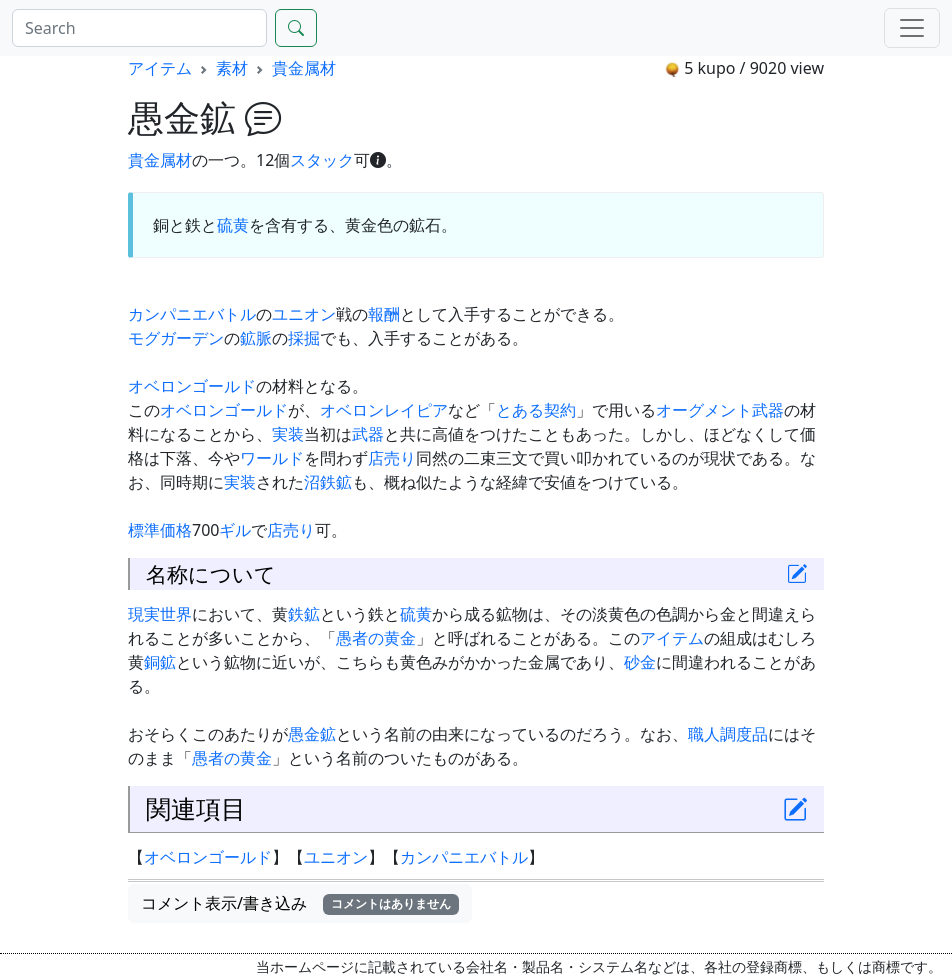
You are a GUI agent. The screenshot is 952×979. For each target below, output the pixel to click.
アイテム (160, 68)
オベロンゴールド (192, 386)
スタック (322, 160)
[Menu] (912, 28)
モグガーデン (176, 338)
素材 (232, 68)
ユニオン (304, 314)
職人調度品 (728, 734)
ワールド (272, 458)
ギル (235, 530)
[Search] (139, 28)
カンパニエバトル (192, 314)
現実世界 (160, 614)
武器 (768, 410)
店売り (392, 458)
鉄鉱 (304, 614)
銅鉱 (160, 662)
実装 (288, 434)
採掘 (304, 338)
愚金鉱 (312, 734)
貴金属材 (304, 68)
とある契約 (536, 410)
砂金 (640, 662)
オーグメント (704, 410)
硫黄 (233, 225)
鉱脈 (256, 338)
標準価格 (160, 530)
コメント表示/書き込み (300, 903)
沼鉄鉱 (328, 482)
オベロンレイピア (384, 410)
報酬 (384, 314)
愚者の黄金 (376, 638)
